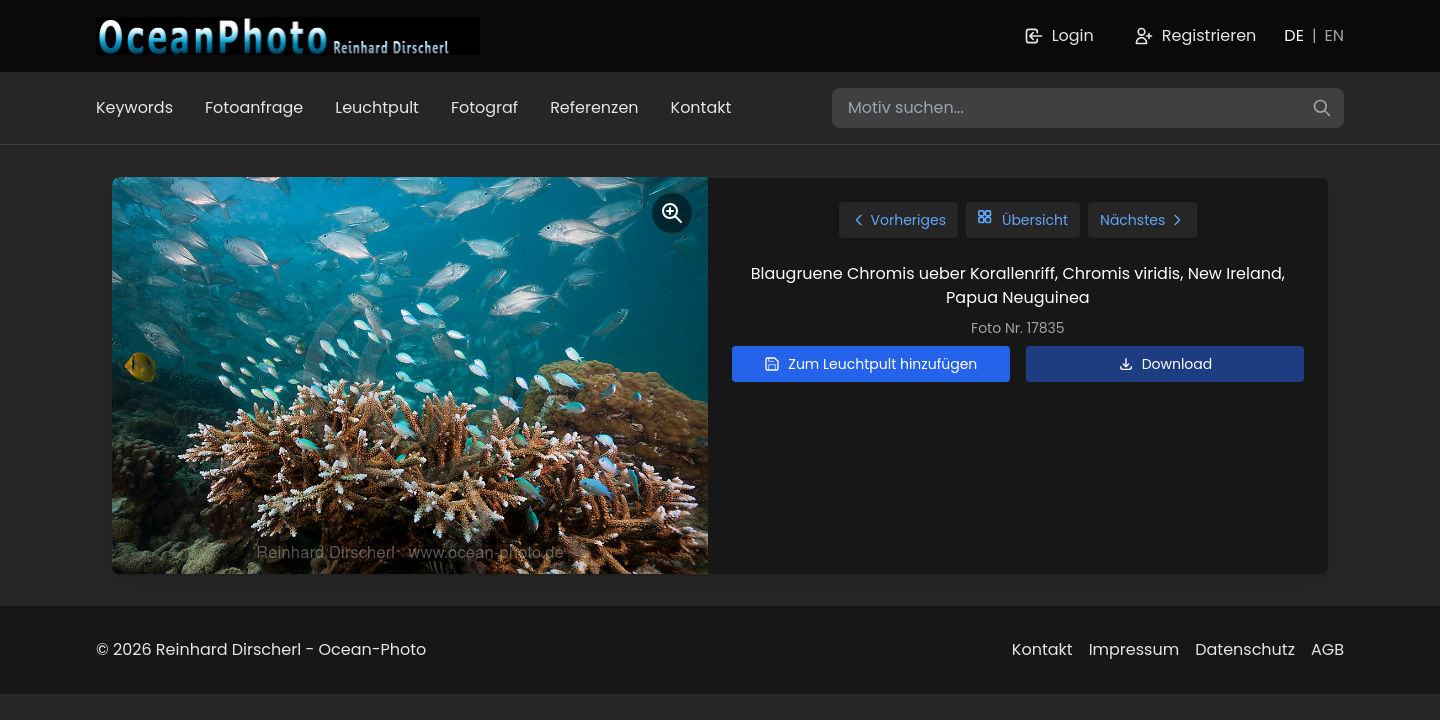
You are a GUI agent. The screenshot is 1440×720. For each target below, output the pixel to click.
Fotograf (484, 107)
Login (1059, 35)
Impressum (1134, 649)
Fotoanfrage (254, 107)
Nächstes (1142, 220)
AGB (1327, 649)
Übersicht (1023, 220)
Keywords (134, 107)
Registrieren (1195, 35)
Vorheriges (898, 220)
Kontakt (701, 107)
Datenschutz (1245, 649)
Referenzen (594, 107)
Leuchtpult (377, 107)
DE (1294, 35)
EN (1334, 35)
